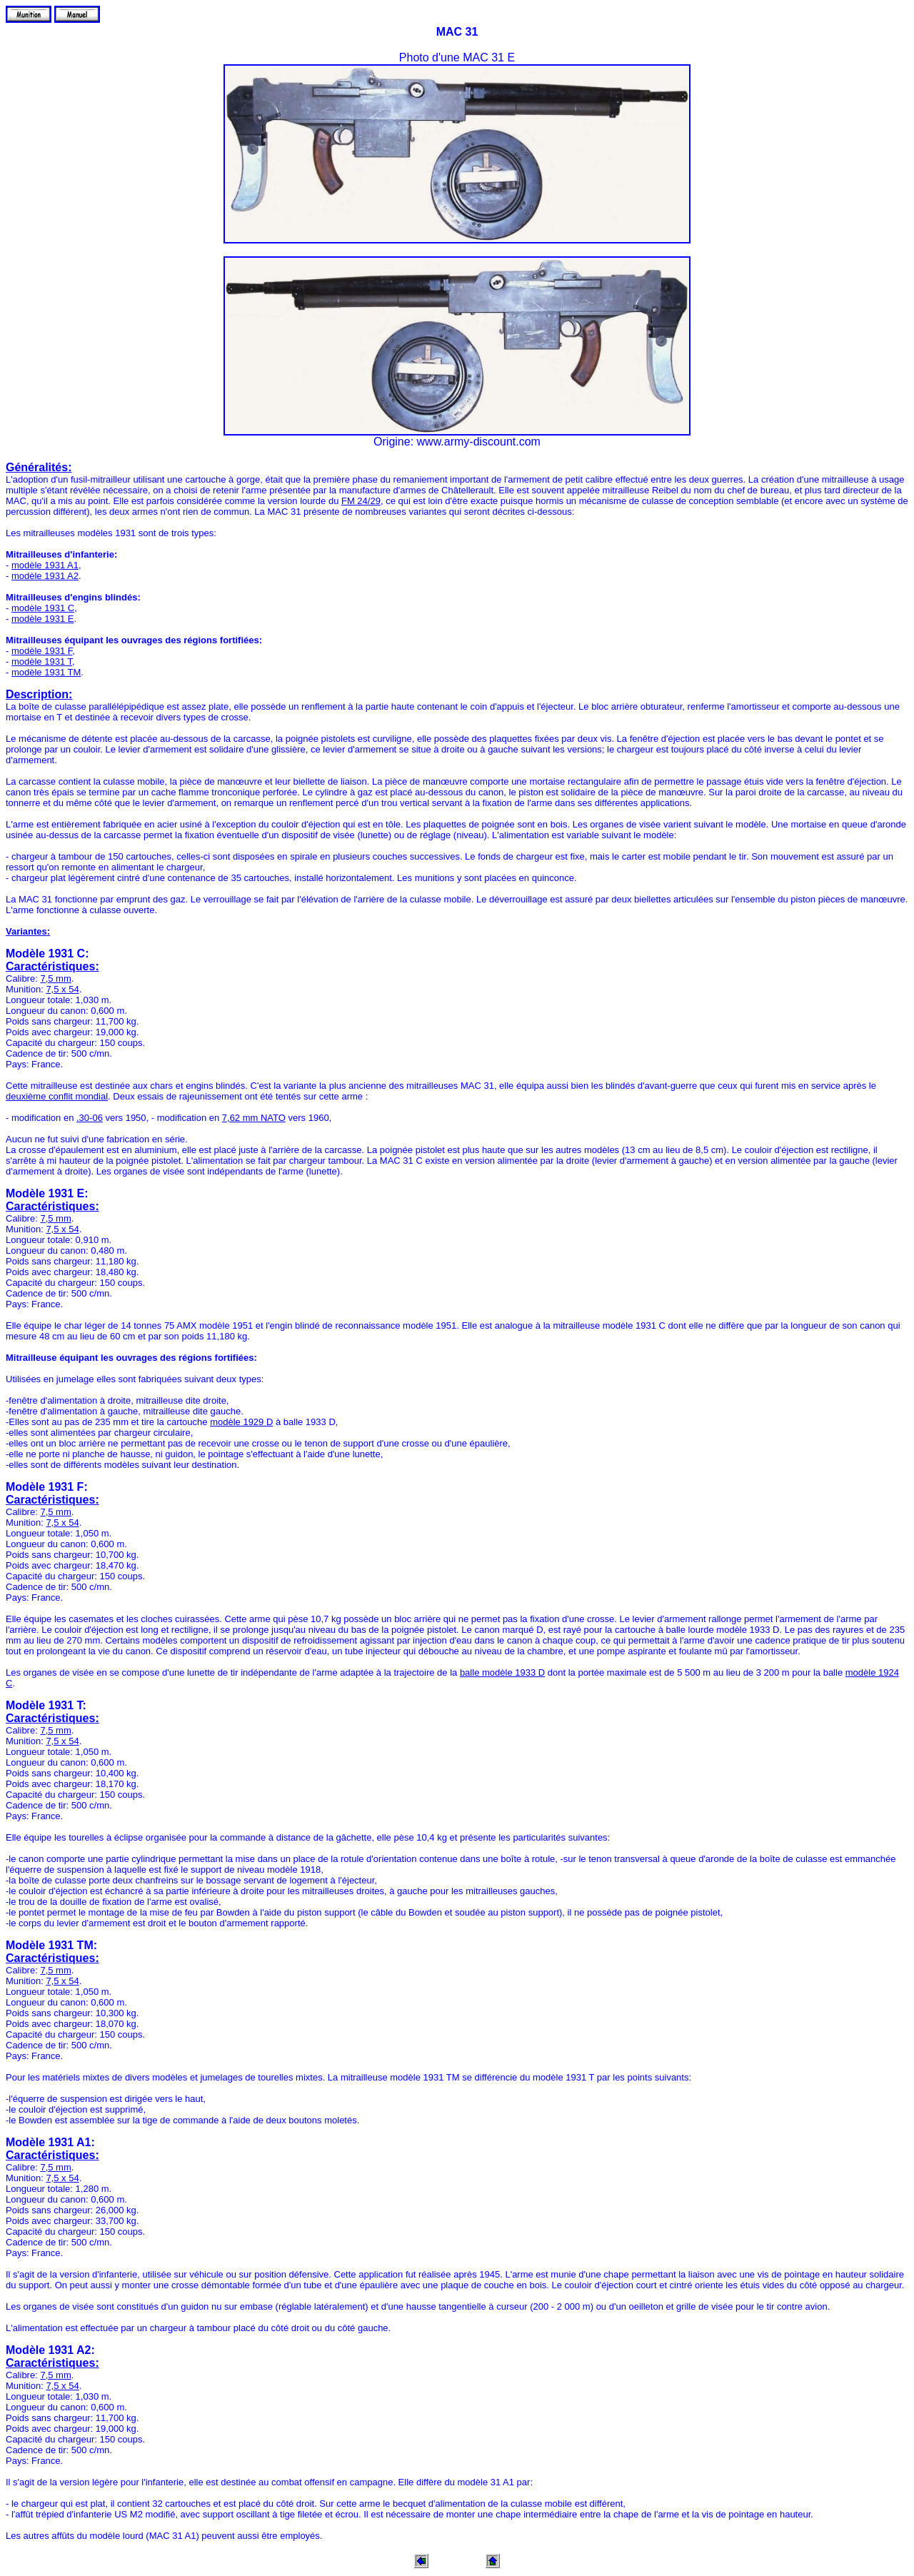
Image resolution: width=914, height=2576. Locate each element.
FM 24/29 (361, 500)
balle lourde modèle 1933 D (723, 1629)
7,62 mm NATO (254, 1117)
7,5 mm (55, 978)
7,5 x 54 (62, 989)
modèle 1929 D (241, 1422)
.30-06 (89, 1117)
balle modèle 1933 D (502, 1672)
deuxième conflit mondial (57, 1096)
